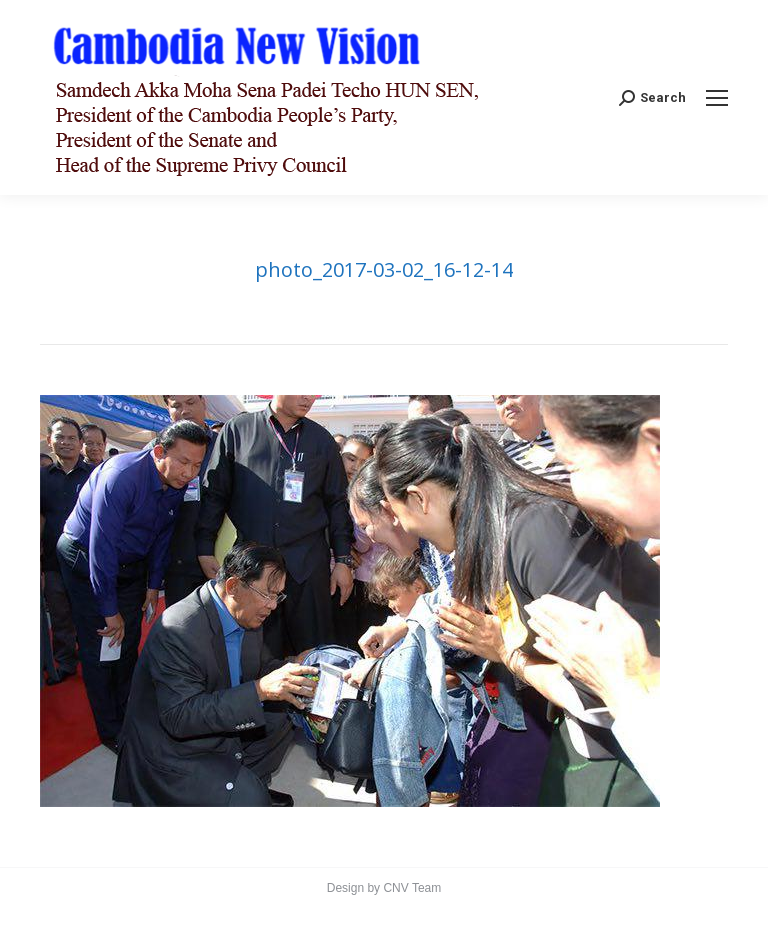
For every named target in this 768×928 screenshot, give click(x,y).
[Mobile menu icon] (717, 98)
